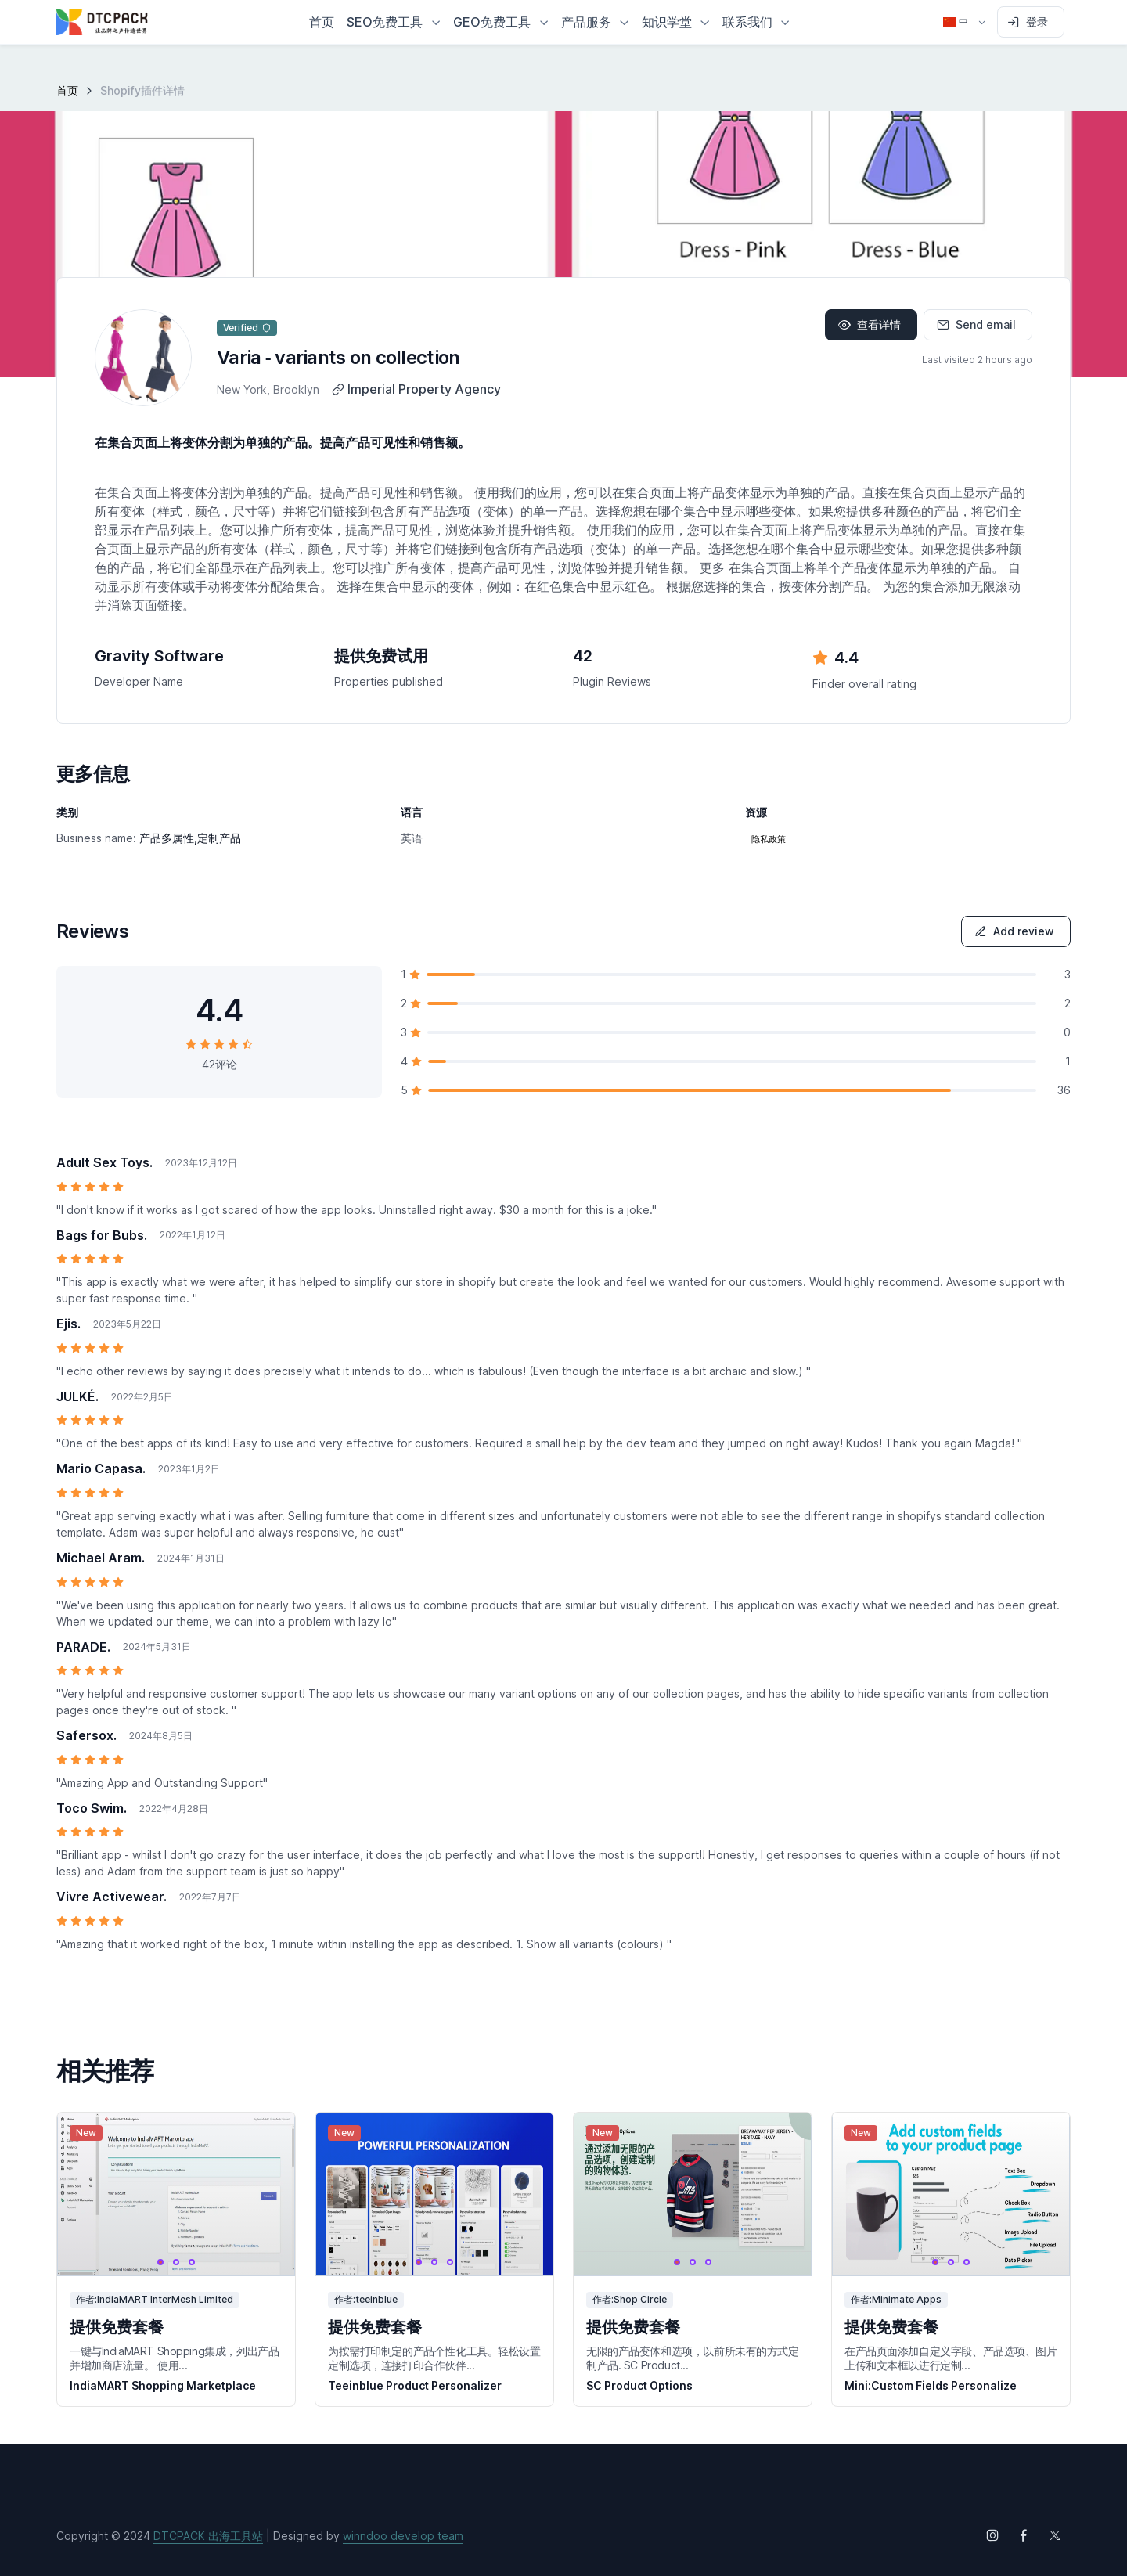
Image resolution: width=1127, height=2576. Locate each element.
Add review (1014, 931)
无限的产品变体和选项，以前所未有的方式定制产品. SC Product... (692, 2358)
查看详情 (869, 324)
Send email (976, 324)
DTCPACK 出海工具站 (208, 2535)
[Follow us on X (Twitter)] (1055, 2535)
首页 (67, 90)
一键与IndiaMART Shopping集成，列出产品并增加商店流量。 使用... (174, 2358)
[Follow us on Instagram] (992, 2535)
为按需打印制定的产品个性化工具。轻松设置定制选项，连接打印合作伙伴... (434, 2358)
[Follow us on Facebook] (1023, 2535)
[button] (393, 22)
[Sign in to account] (1030, 22)
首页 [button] (321, 22)
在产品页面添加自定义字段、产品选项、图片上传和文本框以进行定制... (950, 2358)
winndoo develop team (403, 2535)
